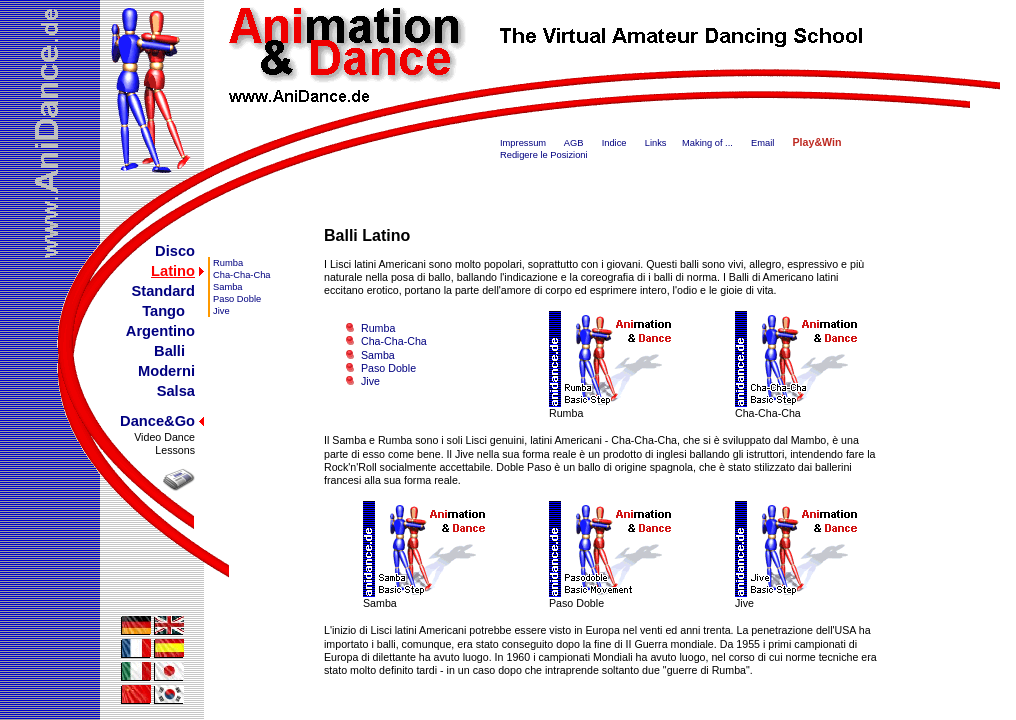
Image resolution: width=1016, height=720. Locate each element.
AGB (574, 143)
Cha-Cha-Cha (242, 275)
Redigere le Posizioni (544, 155)
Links (656, 143)
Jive (221, 311)
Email (762, 143)
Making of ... (707, 143)
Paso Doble (237, 299)
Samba (228, 287)
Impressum (523, 143)
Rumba (228, 263)
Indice (614, 143)
